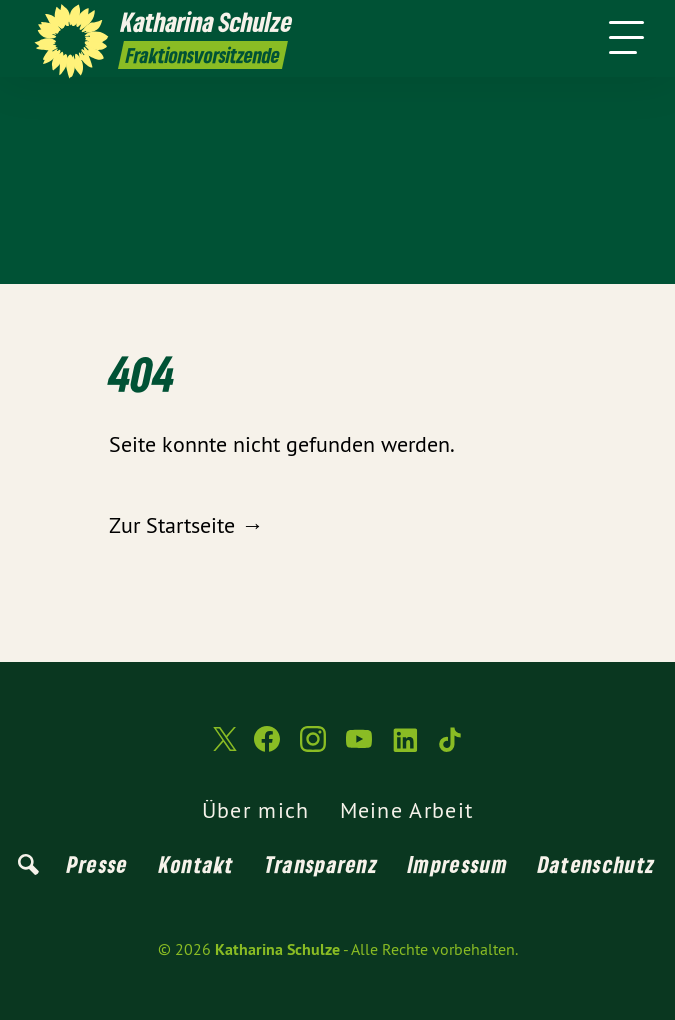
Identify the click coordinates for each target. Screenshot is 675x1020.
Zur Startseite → (186, 525)
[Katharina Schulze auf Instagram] (313, 747)
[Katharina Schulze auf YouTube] (359, 747)
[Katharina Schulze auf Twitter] (223, 747)
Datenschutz (596, 864)
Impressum (458, 864)
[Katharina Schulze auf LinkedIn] (405, 747)
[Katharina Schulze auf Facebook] (267, 747)
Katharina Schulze (277, 949)
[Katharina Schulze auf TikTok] (451, 747)
